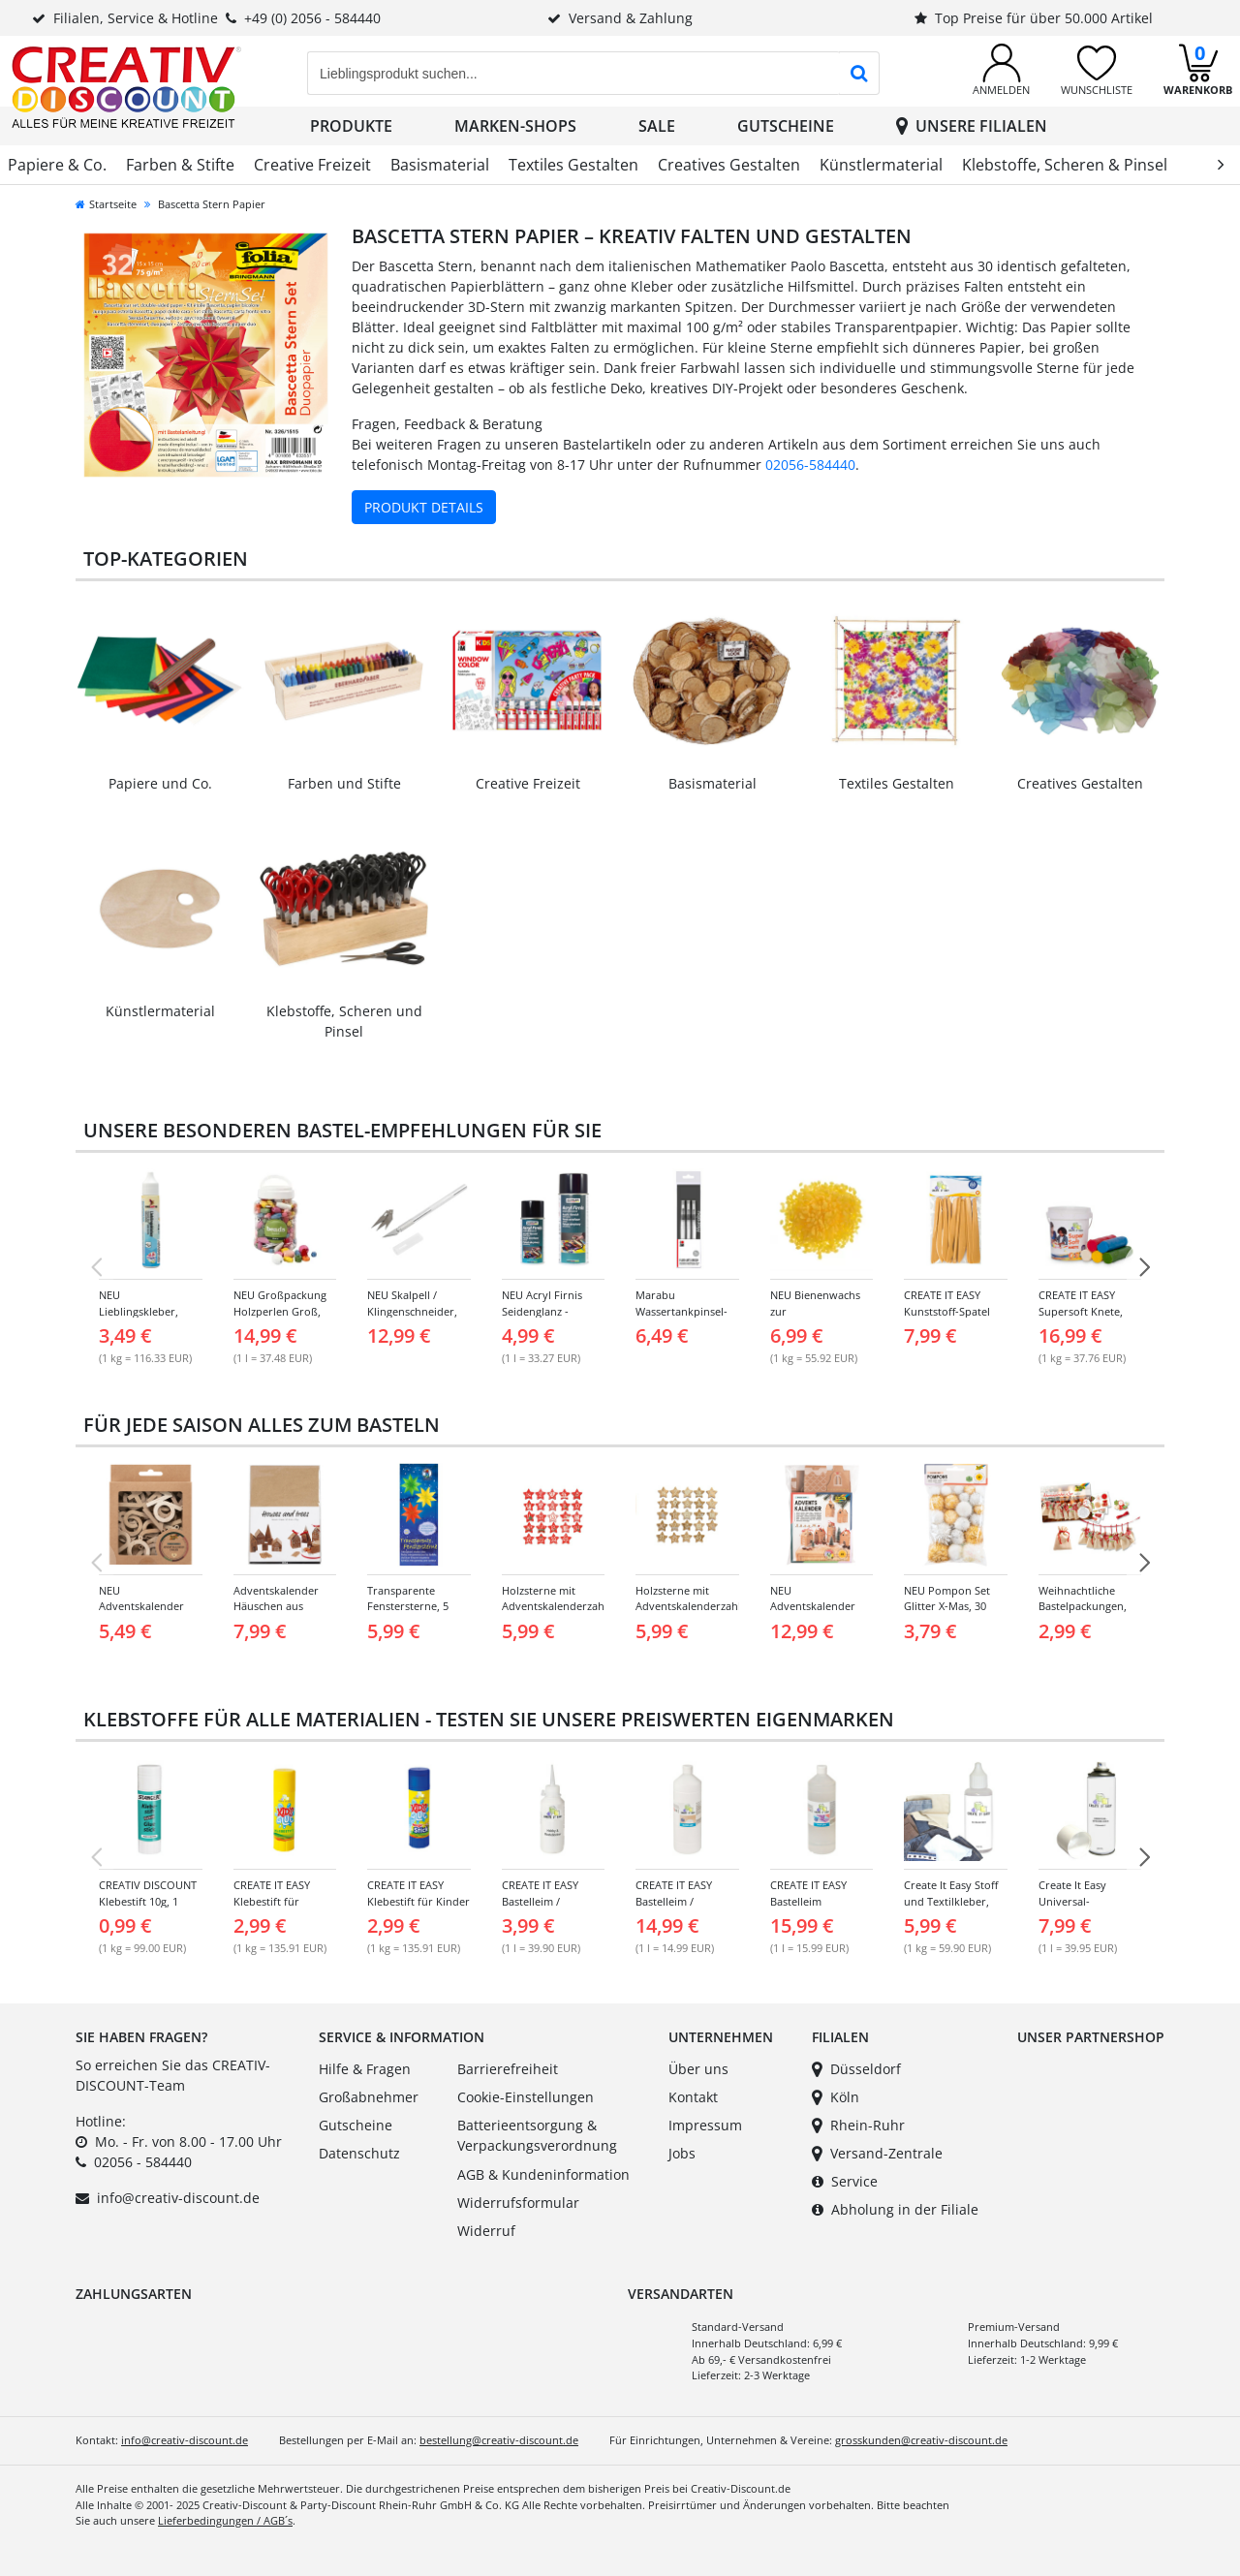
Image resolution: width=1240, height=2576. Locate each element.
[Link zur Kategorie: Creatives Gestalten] (1080, 695)
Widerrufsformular (518, 2202)
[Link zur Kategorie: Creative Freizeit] (528, 695)
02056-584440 (810, 464)
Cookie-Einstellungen (525, 2097)
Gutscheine (785, 126)
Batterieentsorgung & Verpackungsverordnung (537, 2136)
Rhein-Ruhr (858, 2125)
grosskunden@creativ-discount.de (921, 2440)
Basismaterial (439, 164)
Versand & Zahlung (620, 18)
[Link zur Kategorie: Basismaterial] (712, 695)
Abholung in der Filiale (895, 2209)
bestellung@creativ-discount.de (498, 2440)
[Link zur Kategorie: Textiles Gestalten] (896, 695)
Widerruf (486, 2230)
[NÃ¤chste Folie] (1144, 1267)
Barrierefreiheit (507, 2069)
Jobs (682, 2153)
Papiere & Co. (57, 164)
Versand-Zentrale (877, 2153)
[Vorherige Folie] (96, 1267)
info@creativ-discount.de (178, 2197)
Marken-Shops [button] (515, 126)
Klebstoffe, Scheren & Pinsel (1064, 164)
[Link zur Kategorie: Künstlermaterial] (160, 922)
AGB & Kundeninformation (543, 2174)
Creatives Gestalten (729, 164)
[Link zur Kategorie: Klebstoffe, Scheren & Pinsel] (344, 932)
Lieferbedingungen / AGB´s (225, 2520)
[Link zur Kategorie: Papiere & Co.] (160, 695)
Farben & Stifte (180, 164)
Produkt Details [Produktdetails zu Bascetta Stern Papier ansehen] (423, 507)
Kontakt (693, 2097)
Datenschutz (359, 2153)
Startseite (106, 204)
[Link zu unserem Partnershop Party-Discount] (1051, 2094)
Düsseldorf (856, 2069)
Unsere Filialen (971, 126)
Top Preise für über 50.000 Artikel (1033, 18)
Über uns (698, 2069)
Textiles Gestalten (573, 164)
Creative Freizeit (312, 164)
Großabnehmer (368, 2097)
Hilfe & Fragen (365, 2069)
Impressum (705, 2125)
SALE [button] (656, 126)
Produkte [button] (351, 126)
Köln (835, 2097)
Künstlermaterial (881, 164)
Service (845, 2181)
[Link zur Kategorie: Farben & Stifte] (344, 695)
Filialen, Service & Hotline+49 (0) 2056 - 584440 (206, 18)
